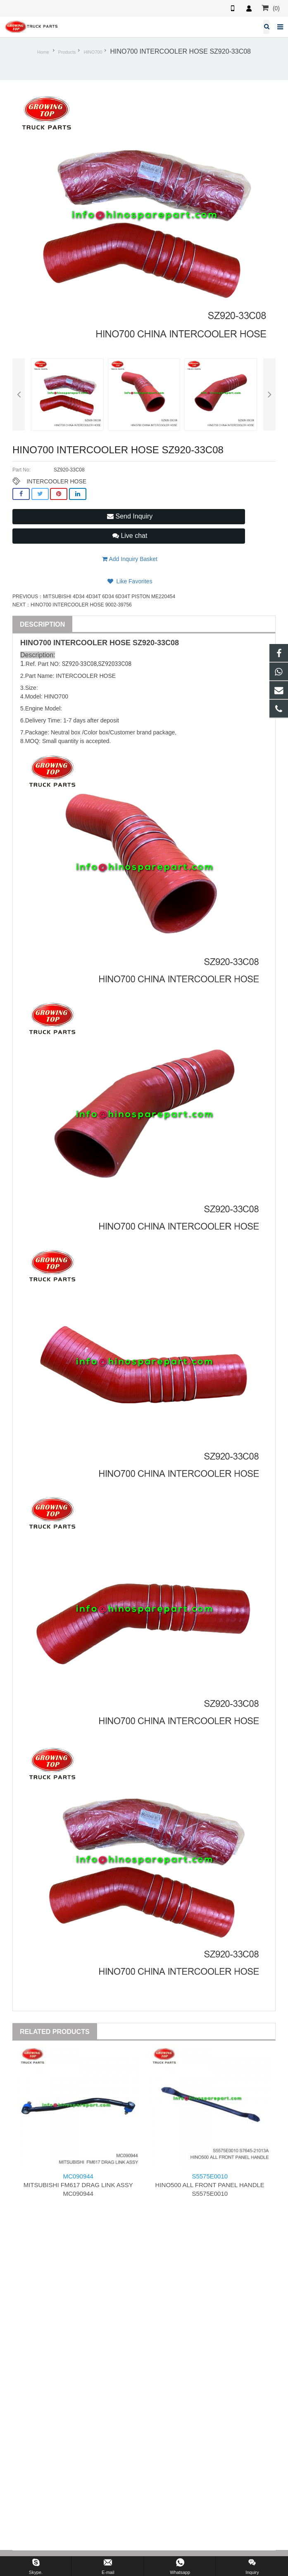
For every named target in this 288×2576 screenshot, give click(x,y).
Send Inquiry (129, 516)
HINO (29, 643)
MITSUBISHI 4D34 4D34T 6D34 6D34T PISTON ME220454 (109, 596)
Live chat (129, 535)
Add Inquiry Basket (129, 559)
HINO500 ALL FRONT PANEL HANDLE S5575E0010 (209, 2185)
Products (67, 52)
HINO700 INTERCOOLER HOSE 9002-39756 (81, 605)
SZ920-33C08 (156, 643)
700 (45, 643)
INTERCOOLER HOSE (56, 481)
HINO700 (92, 52)
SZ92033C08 (114, 664)
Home (43, 52)
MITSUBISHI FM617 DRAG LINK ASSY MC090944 (78, 2185)
